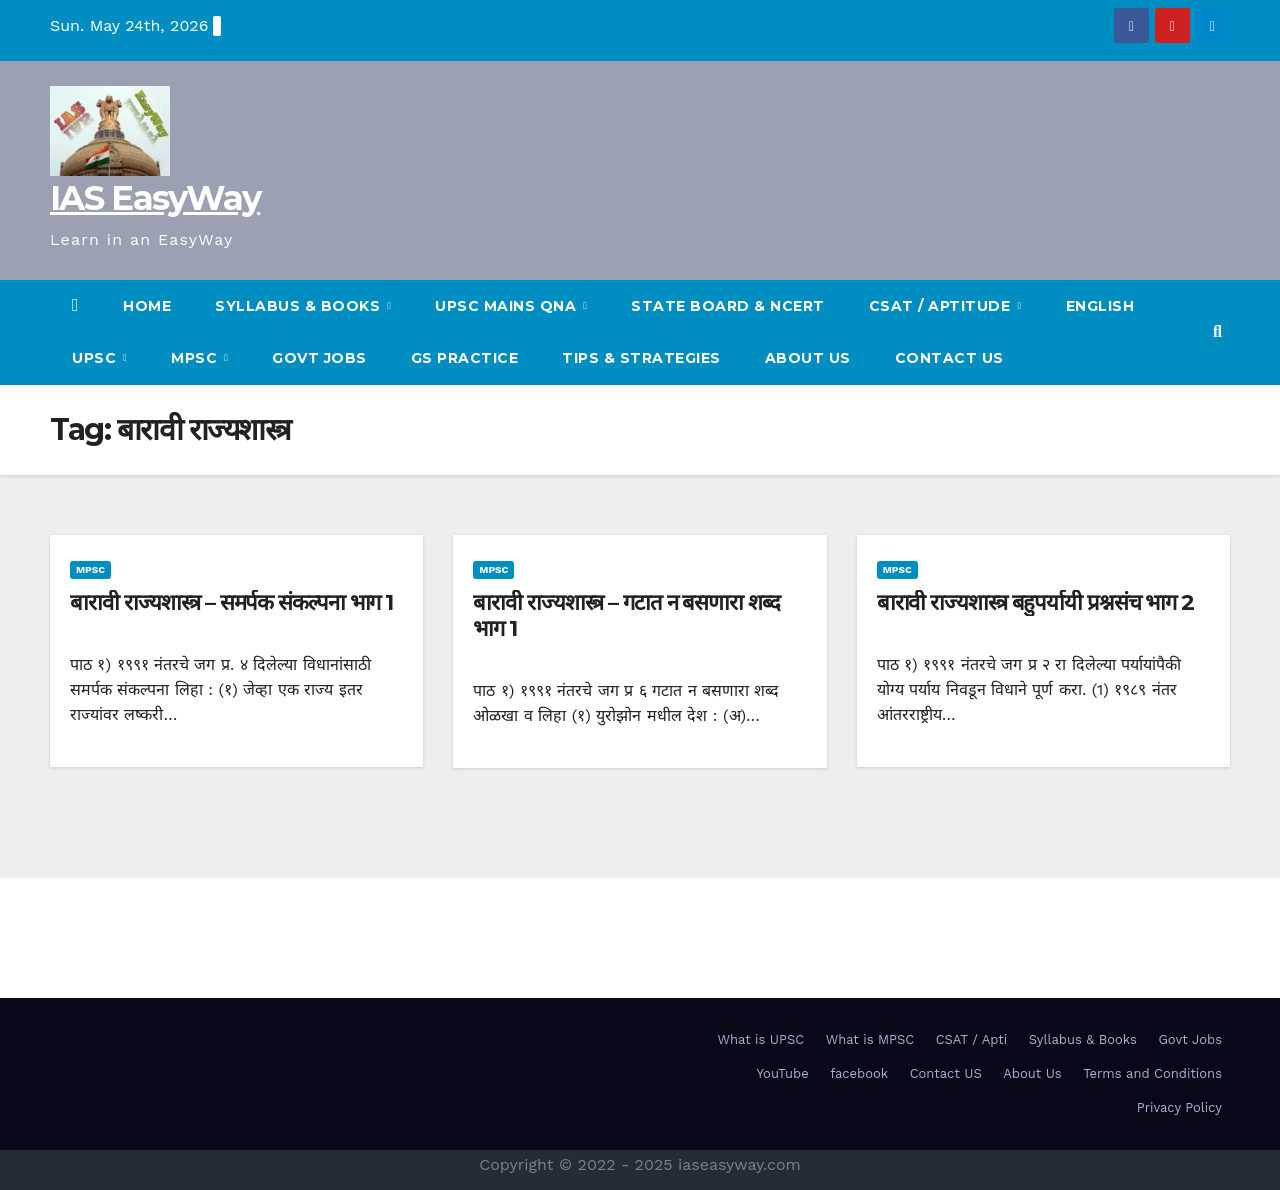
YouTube (783, 1073)
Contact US (949, 358)
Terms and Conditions (1152, 1073)
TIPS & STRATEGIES (641, 358)
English (1100, 306)
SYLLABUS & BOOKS (300, 306)
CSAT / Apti (972, 1039)
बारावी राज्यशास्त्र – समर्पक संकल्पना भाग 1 (231, 602)
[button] (1217, 331)
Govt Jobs (319, 358)
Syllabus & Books (1083, 1039)
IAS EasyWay (155, 198)
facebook (859, 1073)
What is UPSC (761, 1039)
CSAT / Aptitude (942, 306)
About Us (808, 358)
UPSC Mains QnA (508, 306)
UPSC (96, 358)
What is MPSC (870, 1039)
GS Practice (465, 358)
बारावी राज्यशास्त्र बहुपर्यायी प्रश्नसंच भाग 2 (1035, 602)
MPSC (196, 358)
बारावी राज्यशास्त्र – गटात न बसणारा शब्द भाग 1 (626, 615)
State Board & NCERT (728, 306)
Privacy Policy (1179, 1107)
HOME (147, 306)
